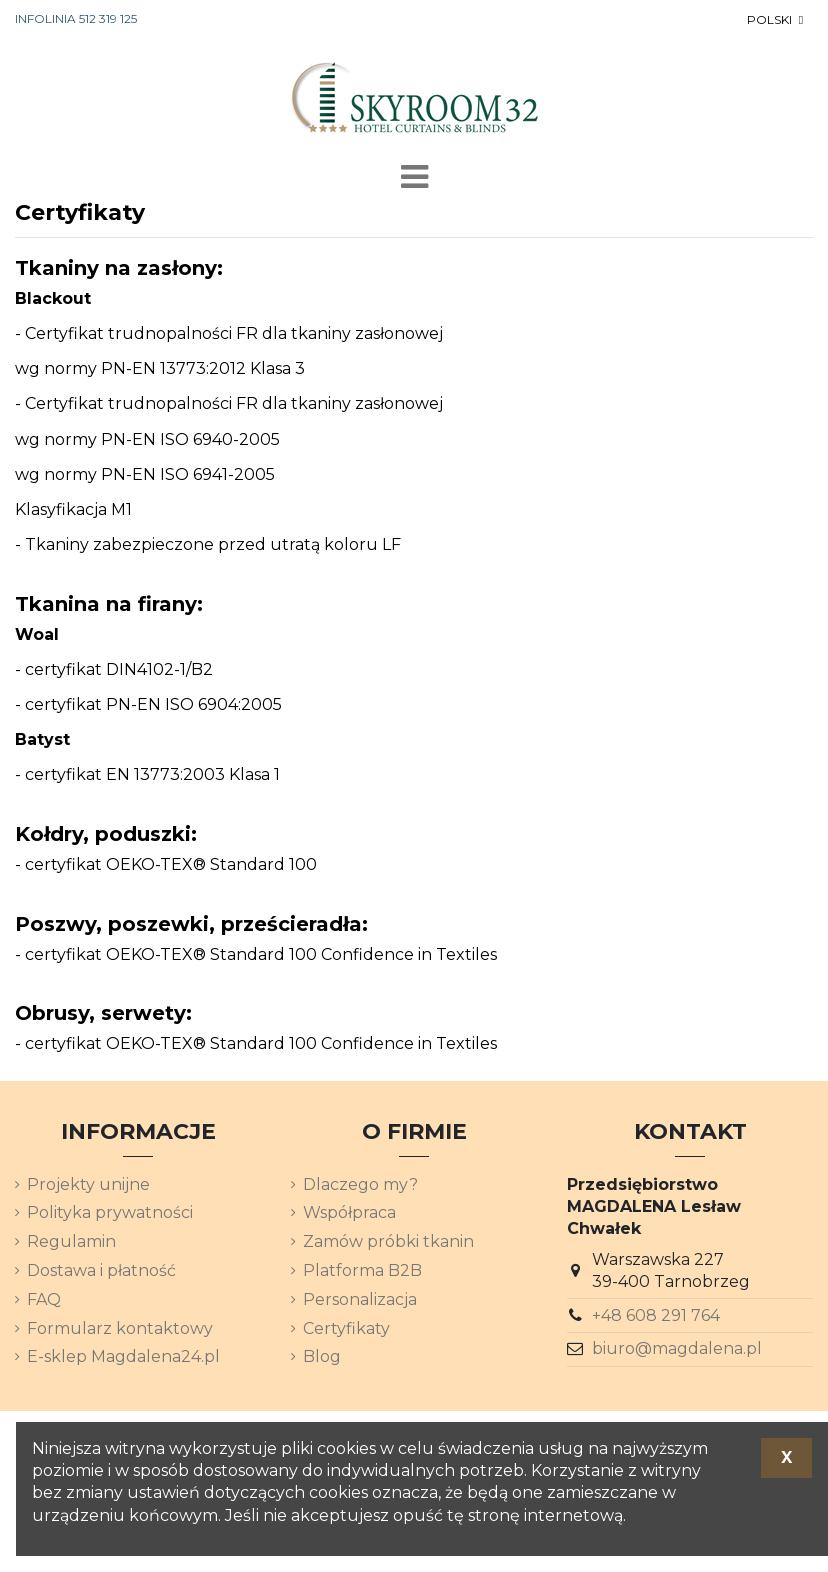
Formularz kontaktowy (120, 1328)
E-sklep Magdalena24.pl (123, 1356)
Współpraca (349, 1212)
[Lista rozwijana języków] (777, 20)
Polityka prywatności (110, 1212)
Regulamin (71, 1241)
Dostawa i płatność (101, 1270)
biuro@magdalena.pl (677, 1348)
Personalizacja (360, 1299)
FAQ (44, 1299)
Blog (322, 1356)
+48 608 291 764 (656, 1315)
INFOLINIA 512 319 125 (76, 18)
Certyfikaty (346, 1328)
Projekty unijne (88, 1184)
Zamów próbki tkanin (388, 1241)
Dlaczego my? (360, 1184)
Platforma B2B (362, 1270)
